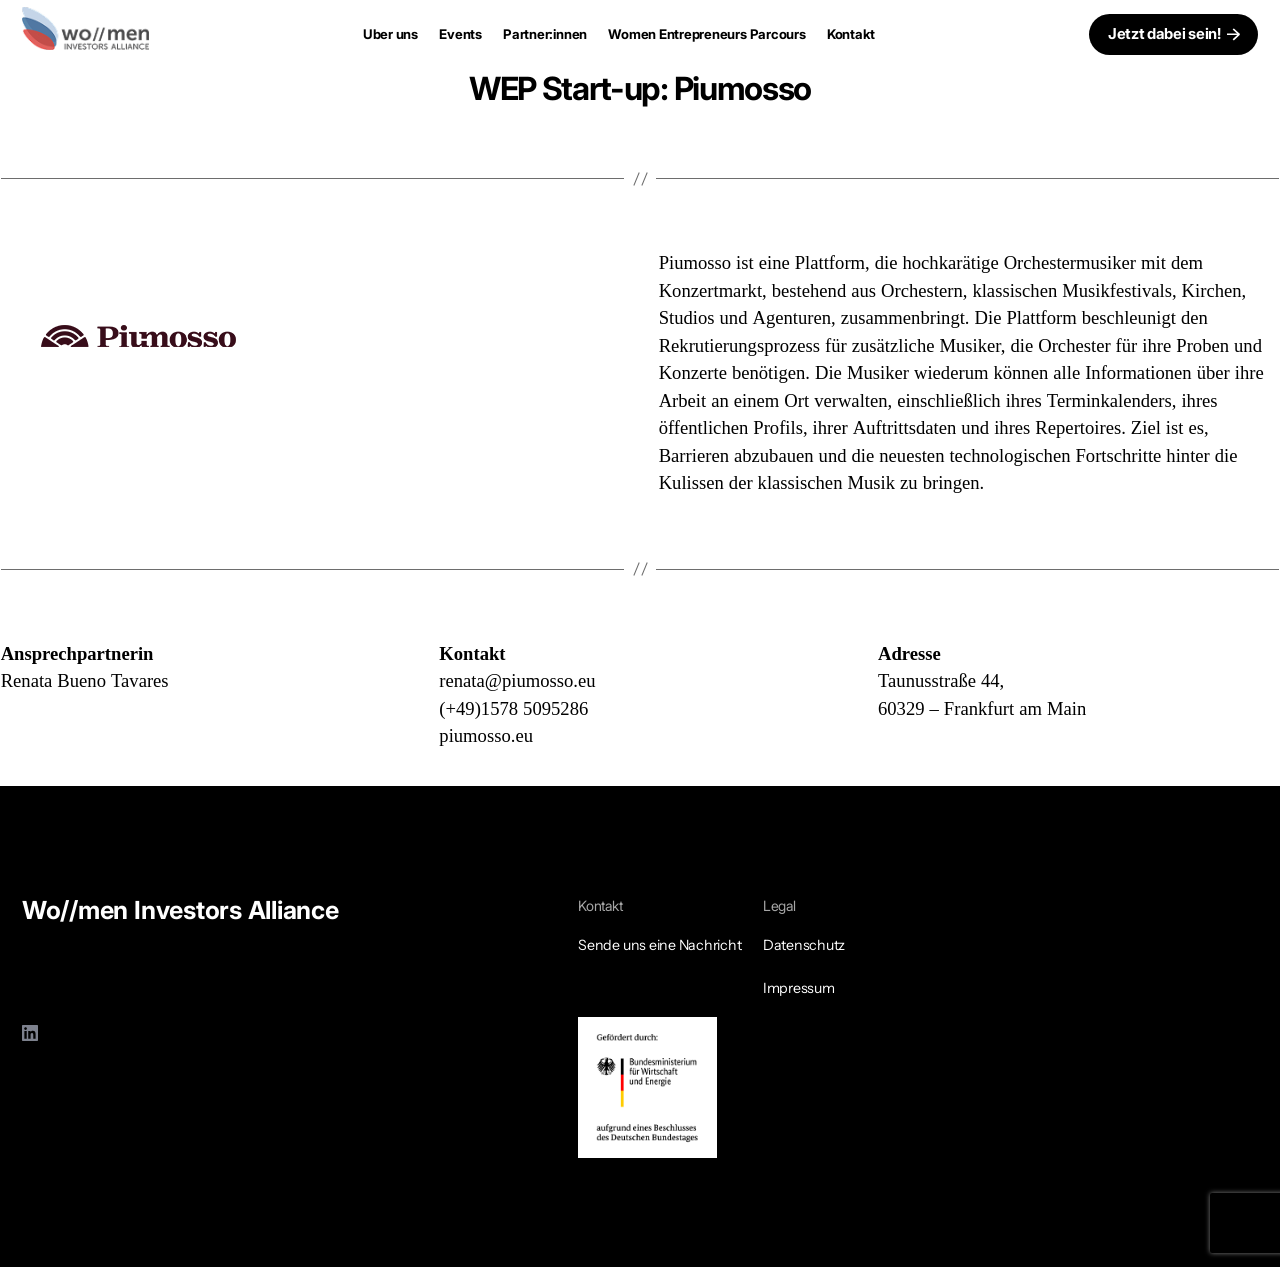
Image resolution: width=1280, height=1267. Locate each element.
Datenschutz (804, 945)
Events (460, 34)
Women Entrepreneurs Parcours (706, 34)
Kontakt (851, 34)
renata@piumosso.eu (517, 681)
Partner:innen (545, 34)
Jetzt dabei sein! (1164, 33)
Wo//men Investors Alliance (180, 910)
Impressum (799, 988)
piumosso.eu (486, 736)
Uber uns (390, 34)
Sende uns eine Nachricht (659, 945)
